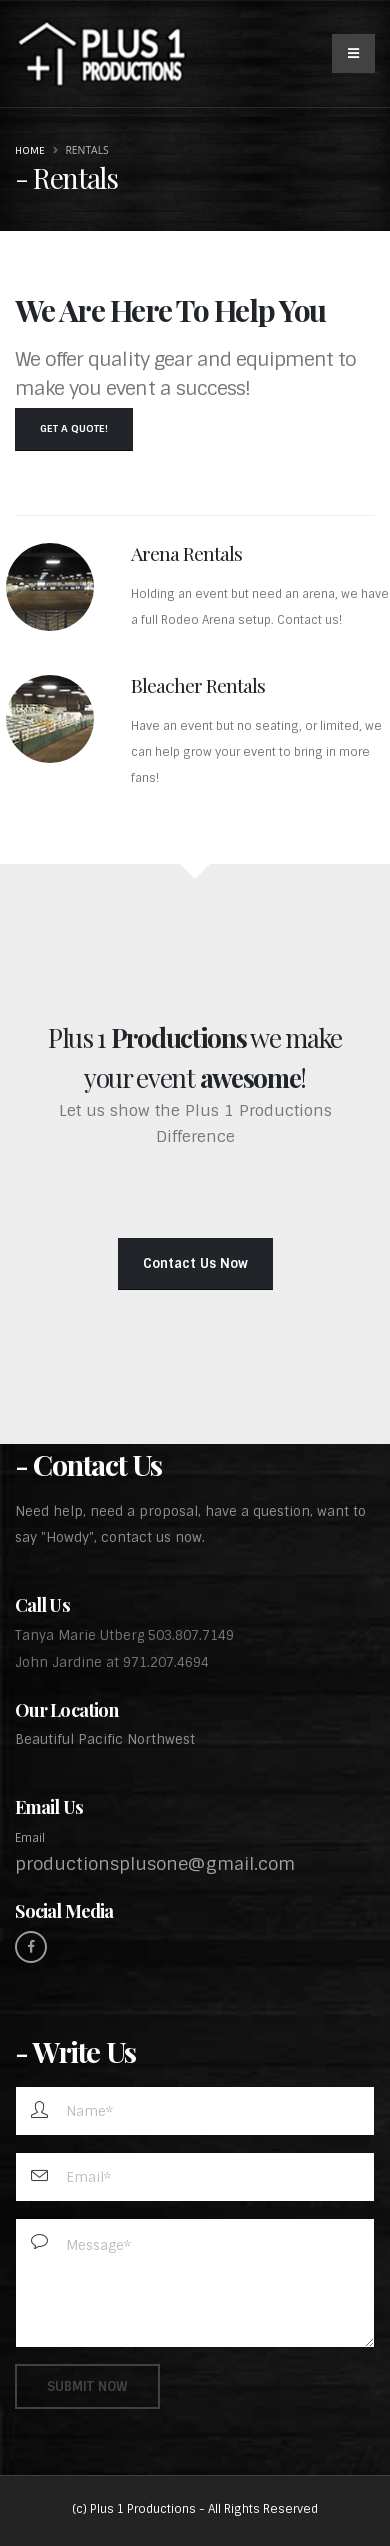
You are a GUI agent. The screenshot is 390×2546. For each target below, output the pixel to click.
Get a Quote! (74, 428)
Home (30, 150)
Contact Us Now (195, 1263)
